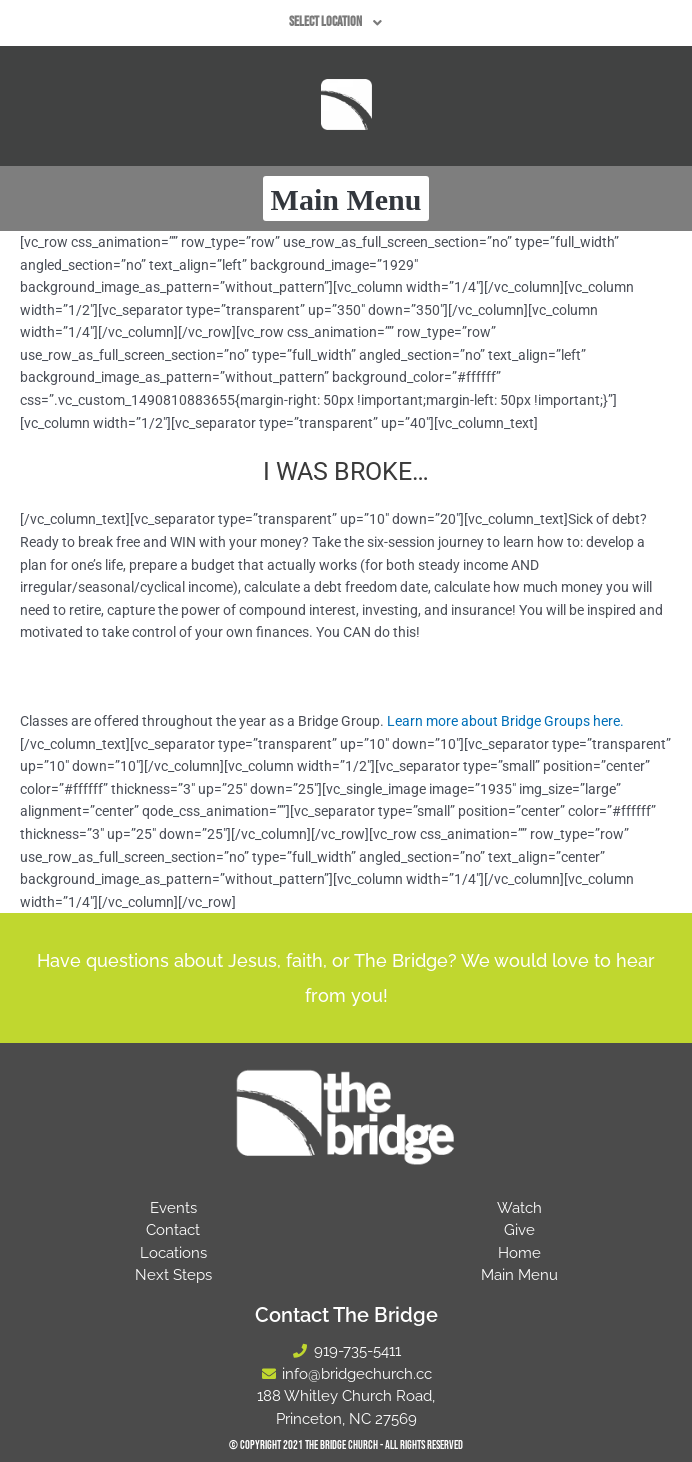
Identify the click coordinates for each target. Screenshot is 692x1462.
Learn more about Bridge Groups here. (505, 721)
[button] (341, 23)
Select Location (341, 23)
